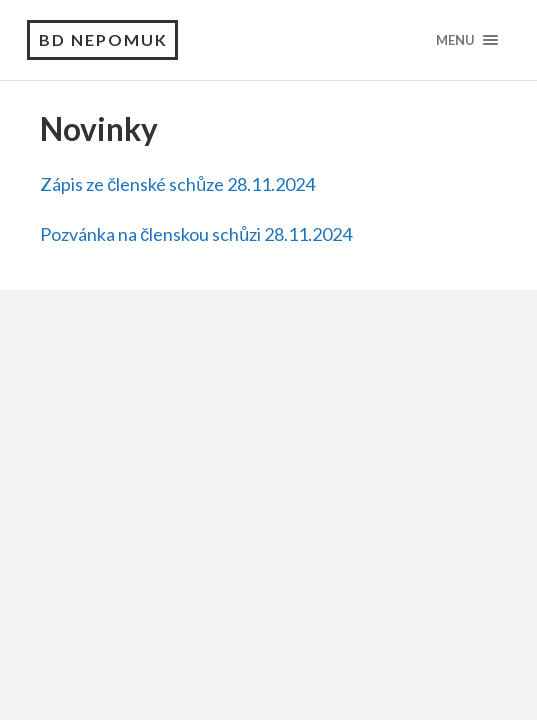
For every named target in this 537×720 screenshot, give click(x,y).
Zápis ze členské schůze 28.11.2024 (177, 184)
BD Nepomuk (103, 39)
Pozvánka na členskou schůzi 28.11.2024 (196, 234)
